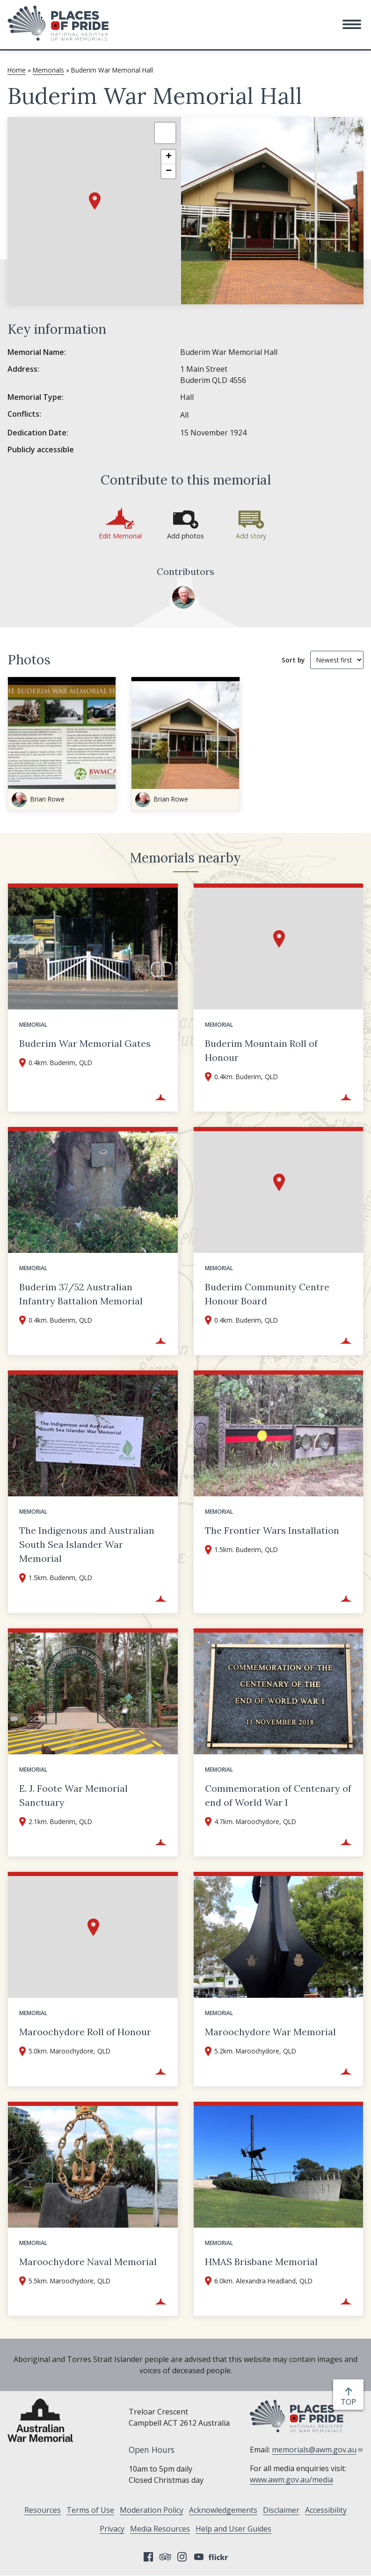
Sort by (293, 659)
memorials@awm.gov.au (317, 2449)
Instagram (182, 2556)
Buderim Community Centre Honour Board (267, 1294)
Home (16, 70)
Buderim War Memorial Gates (85, 1043)
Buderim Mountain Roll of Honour (261, 1050)
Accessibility (326, 2510)
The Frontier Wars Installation (272, 1530)
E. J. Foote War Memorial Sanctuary (73, 1795)
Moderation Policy (151, 2510)
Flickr (219, 2556)
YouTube (198, 2556)
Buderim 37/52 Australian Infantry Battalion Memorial (81, 1294)
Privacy (112, 2529)
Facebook (148, 2556)
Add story (251, 535)
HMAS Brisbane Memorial (261, 2261)
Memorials (48, 70)
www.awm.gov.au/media (291, 2479)
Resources (42, 2510)
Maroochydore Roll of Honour (85, 2032)
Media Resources (160, 2529)
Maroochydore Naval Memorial (88, 2261)
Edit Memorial (120, 535)
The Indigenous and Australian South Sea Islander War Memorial (86, 1544)
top (350, 2401)
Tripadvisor (165, 2556)
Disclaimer (281, 2510)
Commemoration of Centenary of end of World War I (278, 1795)
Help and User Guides (233, 2529)
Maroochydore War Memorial (270, 2032)
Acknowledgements (223, 2510)
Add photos (185, 535)
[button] (352, 24)
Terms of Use (90, 2510)
